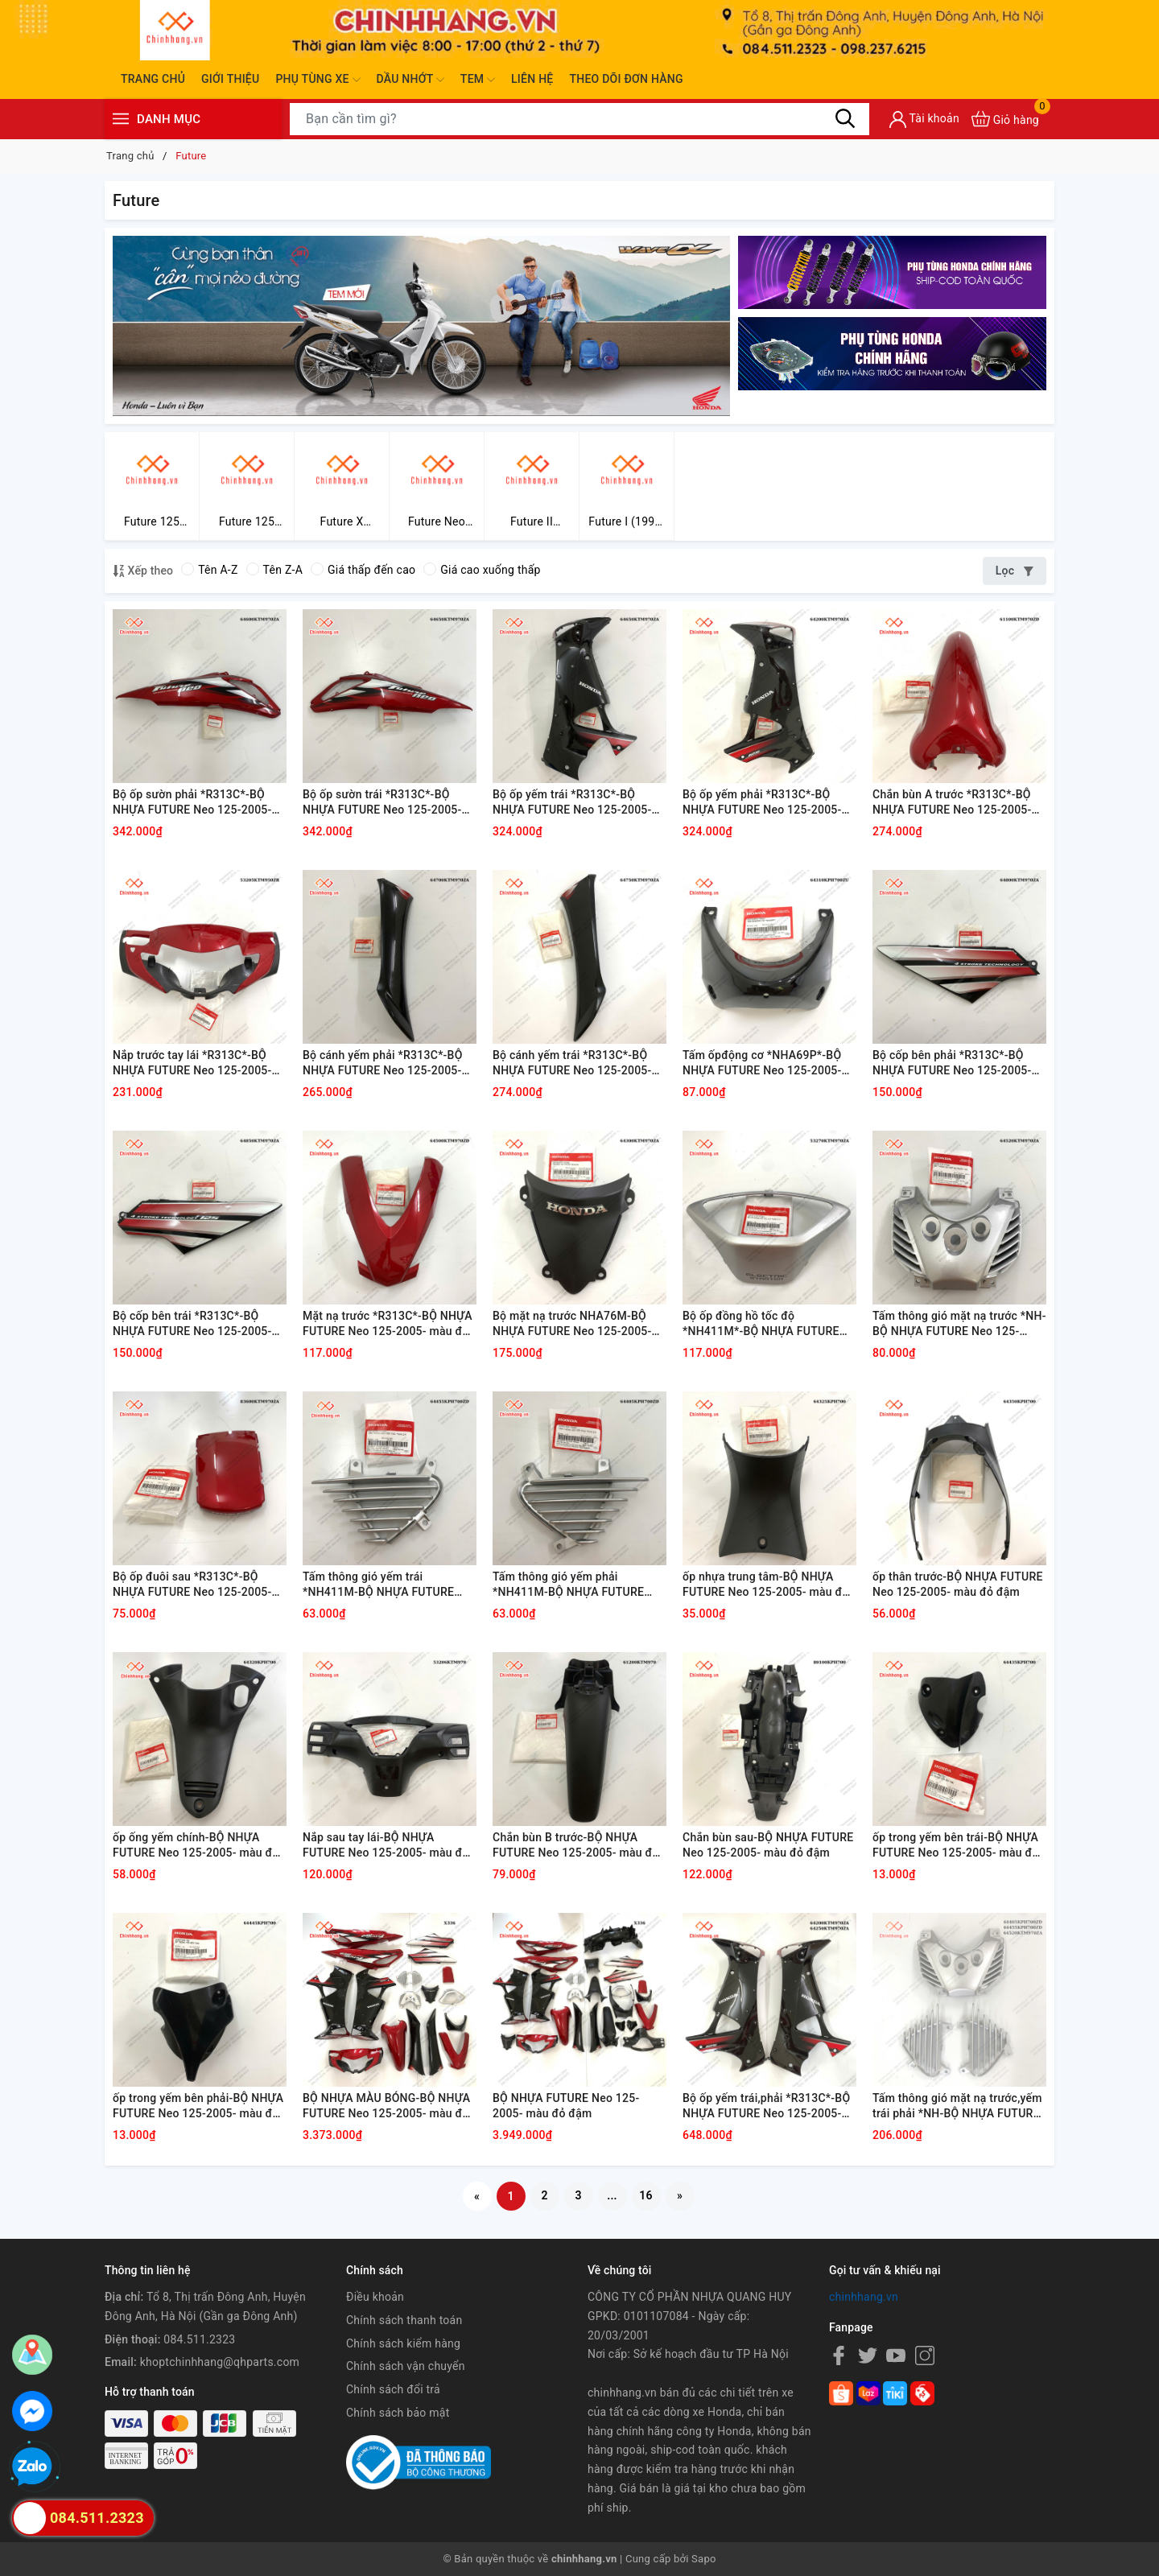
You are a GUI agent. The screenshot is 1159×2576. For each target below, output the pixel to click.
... (612, 2195)
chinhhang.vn (863, 2296)
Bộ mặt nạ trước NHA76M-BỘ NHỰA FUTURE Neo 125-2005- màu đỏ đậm (572, 1324)
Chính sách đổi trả (393, 2389)
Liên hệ (532, 78)
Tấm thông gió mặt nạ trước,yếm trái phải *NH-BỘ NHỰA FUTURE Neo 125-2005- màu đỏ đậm (957, 2107)
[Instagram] (924, 2354)
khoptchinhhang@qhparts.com (219, 2361)
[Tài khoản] (924, 119)
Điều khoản (375, 2296)
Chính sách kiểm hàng (403, 2343)
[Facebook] (838, 2354)
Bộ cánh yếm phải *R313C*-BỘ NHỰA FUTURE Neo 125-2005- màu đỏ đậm (383, 1064)
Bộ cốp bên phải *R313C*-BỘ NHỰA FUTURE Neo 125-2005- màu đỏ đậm (952, 1064)
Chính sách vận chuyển (405, 2366)
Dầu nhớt (410, 80)
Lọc (1014, 570)
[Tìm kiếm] (845, 118)
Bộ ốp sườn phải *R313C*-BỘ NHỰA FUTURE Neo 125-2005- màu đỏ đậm (192, 803)
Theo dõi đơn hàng (626, 78)
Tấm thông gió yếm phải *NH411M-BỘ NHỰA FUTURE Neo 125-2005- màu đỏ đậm (568, 1585)
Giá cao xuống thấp (481, 569)
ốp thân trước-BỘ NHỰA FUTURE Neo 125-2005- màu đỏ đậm (957, 1584)
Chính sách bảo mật (397, 2412)
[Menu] (121, 119)
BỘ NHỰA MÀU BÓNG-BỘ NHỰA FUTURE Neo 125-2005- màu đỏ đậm (386, 2107)
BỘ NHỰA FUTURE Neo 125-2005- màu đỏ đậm (566, 2106)
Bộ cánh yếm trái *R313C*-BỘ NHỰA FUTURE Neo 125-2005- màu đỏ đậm (572, 1064)
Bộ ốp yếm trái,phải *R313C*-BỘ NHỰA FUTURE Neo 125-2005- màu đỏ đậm (766, 2107)
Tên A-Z (209, 569)
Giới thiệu (230, 78)
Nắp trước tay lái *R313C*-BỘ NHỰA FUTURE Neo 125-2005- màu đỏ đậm (192, 1064)
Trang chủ (153, 78)
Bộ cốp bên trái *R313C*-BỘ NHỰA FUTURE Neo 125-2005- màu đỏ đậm (192, 1324)
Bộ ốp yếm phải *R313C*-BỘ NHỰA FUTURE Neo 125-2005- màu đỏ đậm (762, 803)
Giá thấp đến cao (363, 569)
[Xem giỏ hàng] (1005, 118)
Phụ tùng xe (317, 80)
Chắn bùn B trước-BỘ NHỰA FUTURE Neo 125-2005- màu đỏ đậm (576, 1846)
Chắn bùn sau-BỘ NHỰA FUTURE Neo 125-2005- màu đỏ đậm (768, 1845)
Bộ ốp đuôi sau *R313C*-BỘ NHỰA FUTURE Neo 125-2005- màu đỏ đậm (192, 1585)
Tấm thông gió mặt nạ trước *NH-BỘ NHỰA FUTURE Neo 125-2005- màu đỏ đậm (959, 1324)
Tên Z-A (274, 569)
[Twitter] (867, 2354)
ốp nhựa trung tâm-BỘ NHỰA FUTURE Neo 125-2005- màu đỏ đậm (766, 1585)
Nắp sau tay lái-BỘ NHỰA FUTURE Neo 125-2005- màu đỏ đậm (386, 1846)
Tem (477, 80)
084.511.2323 (199, 2339)
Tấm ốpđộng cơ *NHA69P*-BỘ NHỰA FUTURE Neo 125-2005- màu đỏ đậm (762, 1064)
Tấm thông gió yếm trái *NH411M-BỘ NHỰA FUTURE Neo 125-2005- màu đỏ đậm (378, 1585)
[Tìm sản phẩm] (579, 119)
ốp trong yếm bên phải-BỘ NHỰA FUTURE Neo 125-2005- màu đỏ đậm (198, 2107)
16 (646, 2195)
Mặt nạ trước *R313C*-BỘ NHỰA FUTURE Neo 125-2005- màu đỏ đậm (387, 1324)
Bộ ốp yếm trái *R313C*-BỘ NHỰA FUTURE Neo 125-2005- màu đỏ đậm (572, 803)
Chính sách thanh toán (404, 2320)
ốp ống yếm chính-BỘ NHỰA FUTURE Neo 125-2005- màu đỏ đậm (196, 1846)
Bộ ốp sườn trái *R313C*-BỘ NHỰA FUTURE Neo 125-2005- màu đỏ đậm (382, 803)
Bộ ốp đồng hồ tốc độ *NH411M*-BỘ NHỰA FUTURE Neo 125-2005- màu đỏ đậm (761, 1324)
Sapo (703, 2559)
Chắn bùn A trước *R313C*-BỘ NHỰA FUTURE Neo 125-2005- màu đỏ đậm (952, 803)
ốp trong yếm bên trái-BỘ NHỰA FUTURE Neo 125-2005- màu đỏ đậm (955, 1846)
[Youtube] (895, 2354)
